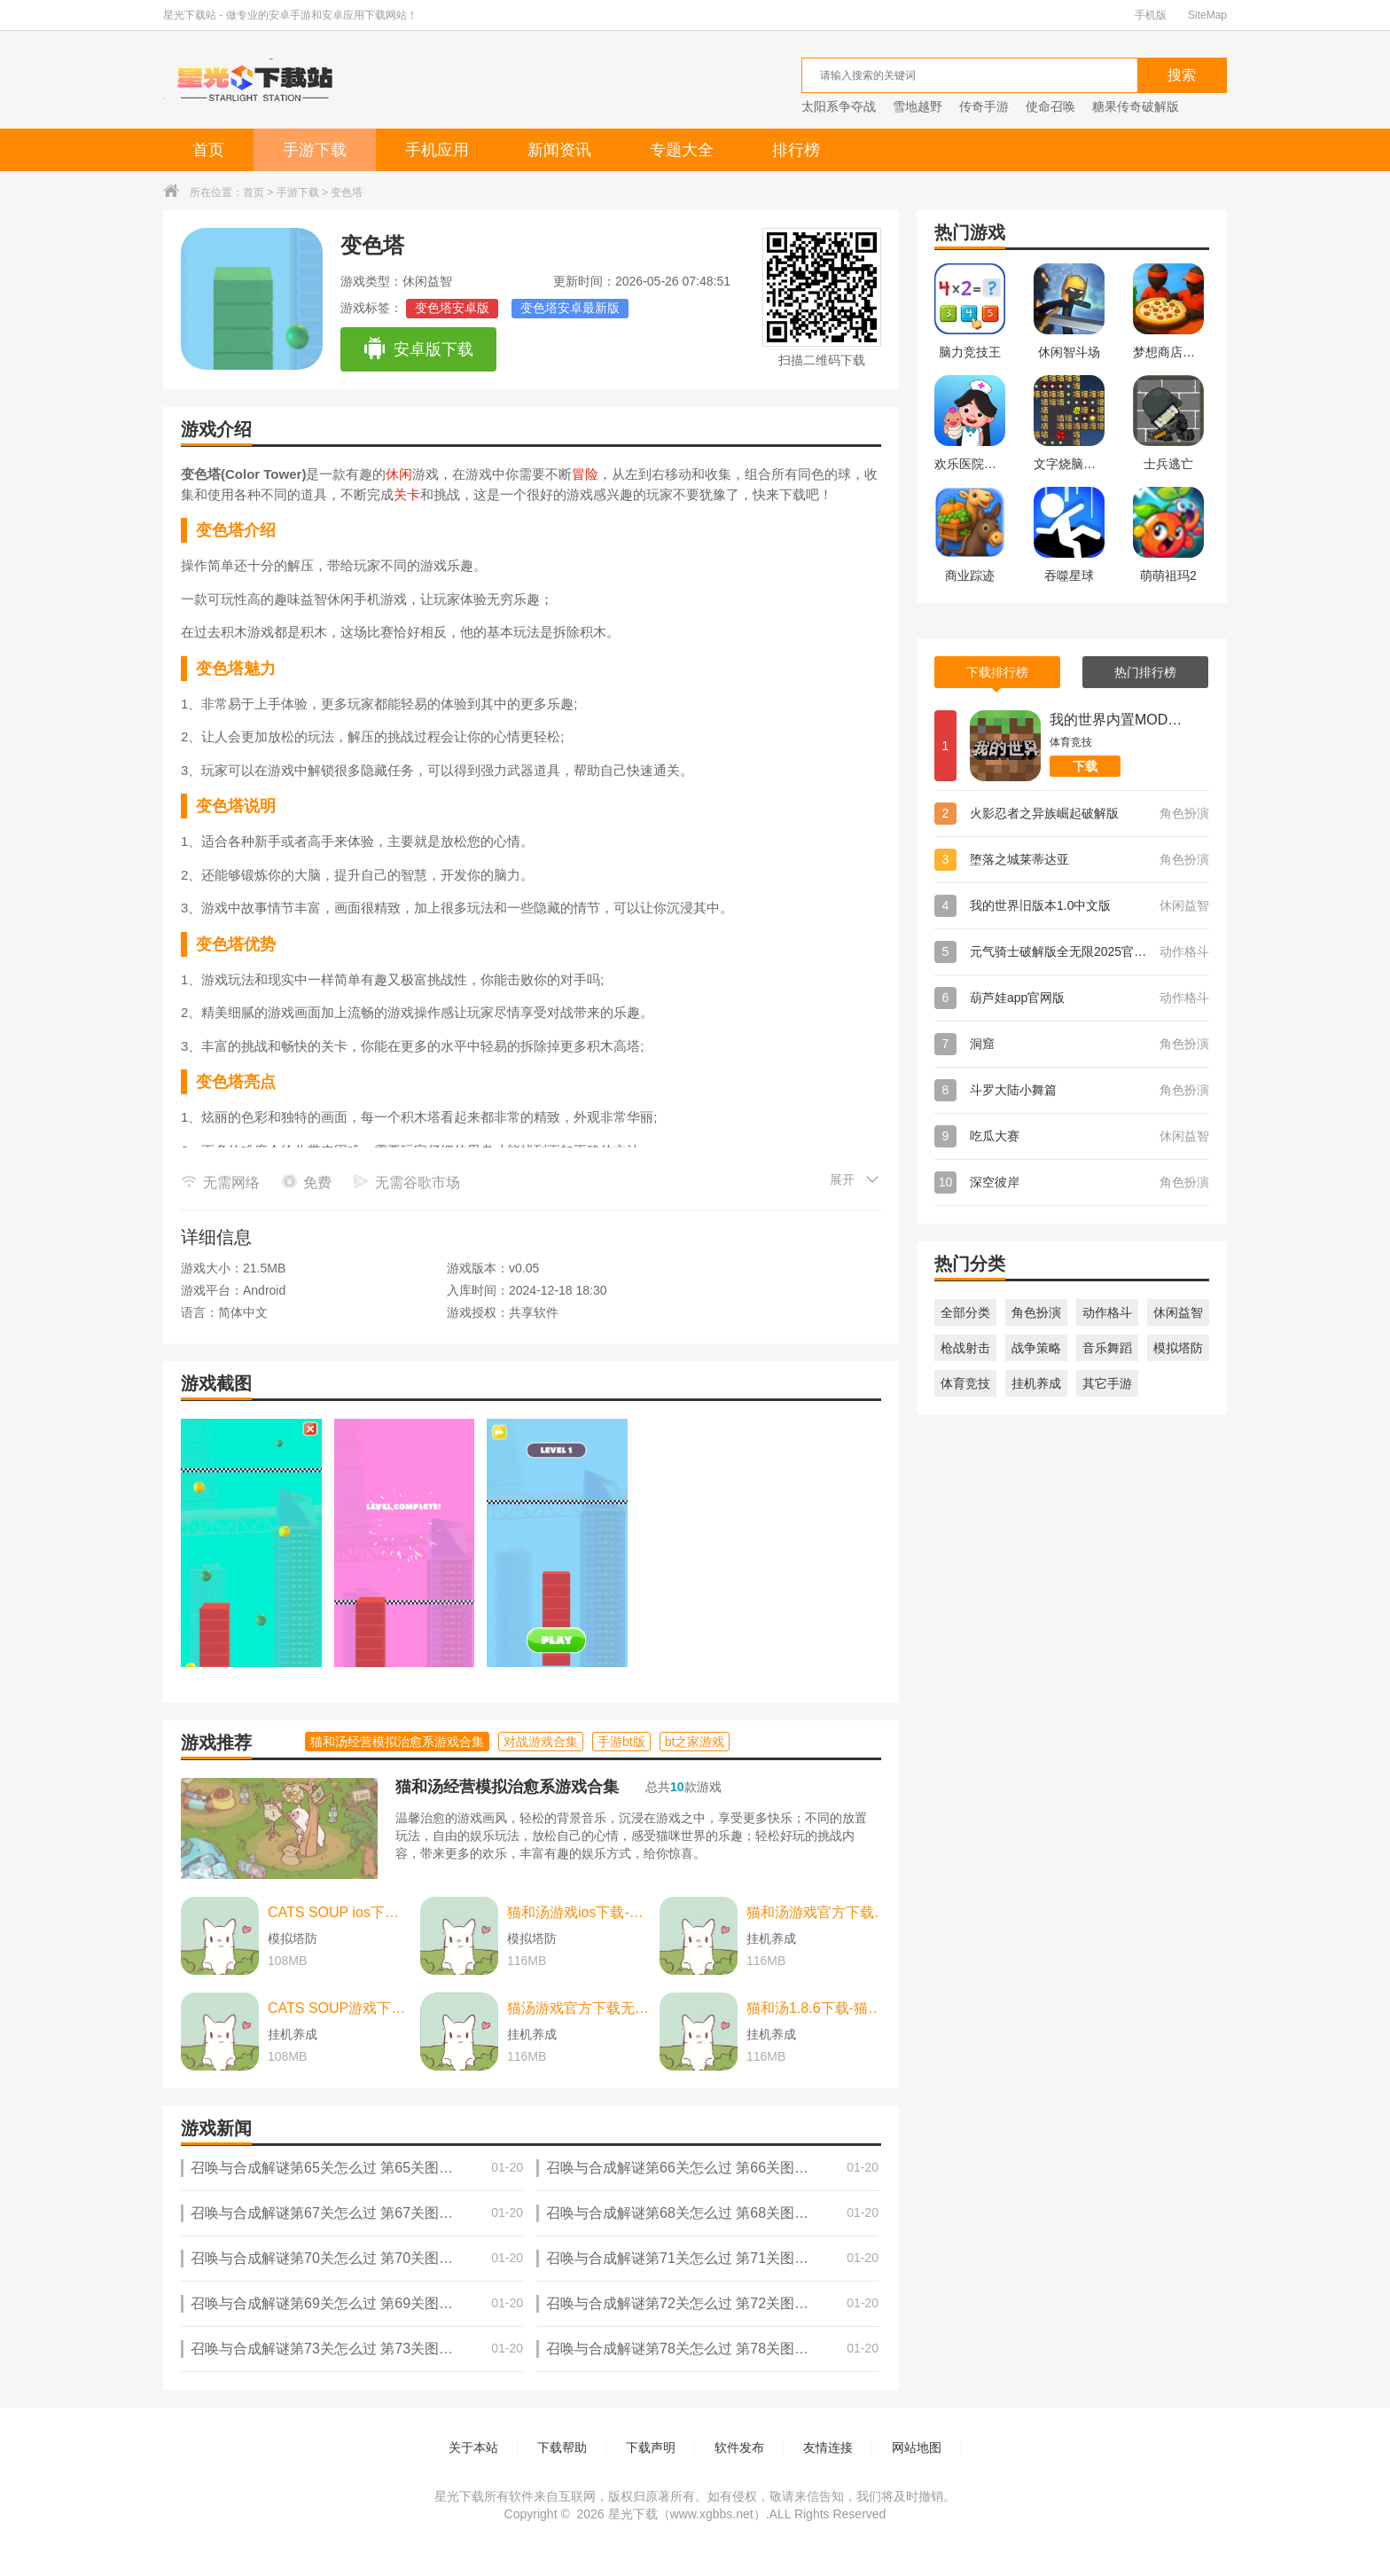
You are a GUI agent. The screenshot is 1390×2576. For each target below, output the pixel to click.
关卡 (407, 494)
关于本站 (473, 2447)
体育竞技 (965, 1383)
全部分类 (965, 1312)
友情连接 (828, 2447)
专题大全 (682, 150)
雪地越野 (917, 106)
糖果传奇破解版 (1135, 106)
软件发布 (739, 2447)
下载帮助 (562, 2447)
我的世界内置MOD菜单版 (1116, 719)
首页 (208, 150)
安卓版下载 (418, 349)
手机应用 (437, 150)
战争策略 (1036, 1348)
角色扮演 (1036, 1312)
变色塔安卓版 (452, 308)
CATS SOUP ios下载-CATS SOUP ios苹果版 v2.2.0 (339, 1912)
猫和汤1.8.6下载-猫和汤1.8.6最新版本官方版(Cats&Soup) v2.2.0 (818, 2008)
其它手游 (1107, 1383)
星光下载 (633, 2514)
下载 (1085, 766)
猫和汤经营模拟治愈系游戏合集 (507, 1787)
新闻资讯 (559, 150)
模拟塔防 (1178, 1348)
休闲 (399, 474)
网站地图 (916, 2447)
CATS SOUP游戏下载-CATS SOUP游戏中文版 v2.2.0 (339, 2008)
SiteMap (1207, 15)
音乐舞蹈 (1107, 1348)
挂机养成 (1036, 1383)
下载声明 (650, 2447)
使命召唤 (1050, 106)
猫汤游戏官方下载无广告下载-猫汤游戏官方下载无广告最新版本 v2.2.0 (579, 2008)
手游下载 (315, 150)
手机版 (1151, 15)
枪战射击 (965, 1348)
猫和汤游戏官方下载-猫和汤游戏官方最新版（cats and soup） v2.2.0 (818, 1912)
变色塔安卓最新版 (570, 308)
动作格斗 (1107, 1312)
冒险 (585, 474)
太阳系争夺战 (838, 106)
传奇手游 (984, 106)
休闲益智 (1178, 1312)
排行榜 (796, 150)
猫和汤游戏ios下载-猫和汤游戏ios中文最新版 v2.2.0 (579, 1912)
